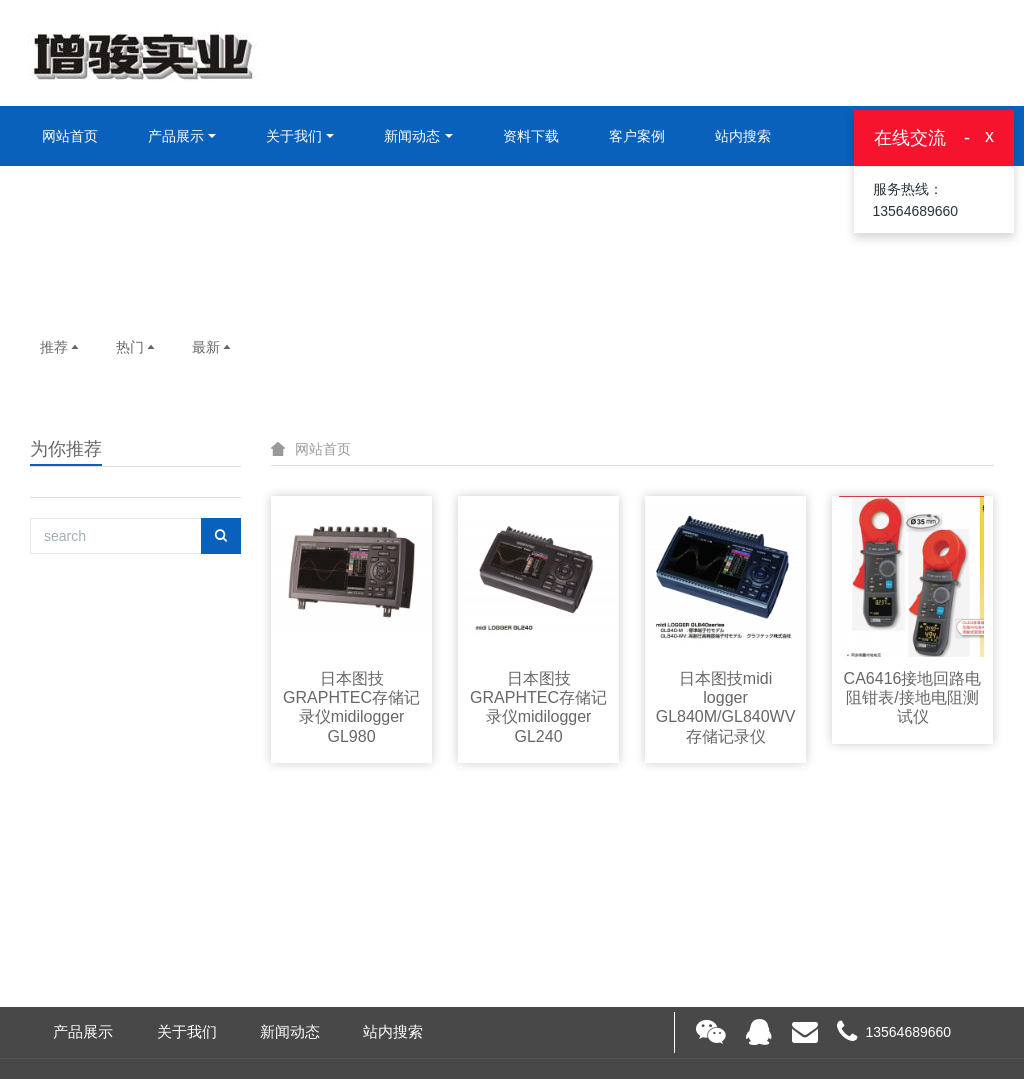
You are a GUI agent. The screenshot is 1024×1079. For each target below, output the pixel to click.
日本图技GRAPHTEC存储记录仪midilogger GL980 (351, 707)
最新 (213, 347)
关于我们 (294, 136)
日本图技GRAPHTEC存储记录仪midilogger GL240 (538, 707)
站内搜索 (743, 136)
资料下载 (531, 136)
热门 (137, 347)
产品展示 (176, 136)
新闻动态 (412, 136)
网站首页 (70, 136)
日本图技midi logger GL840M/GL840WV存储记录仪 (726, 707)
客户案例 (637, 136)
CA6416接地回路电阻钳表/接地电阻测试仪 (913, 697)
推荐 (61, 347)
